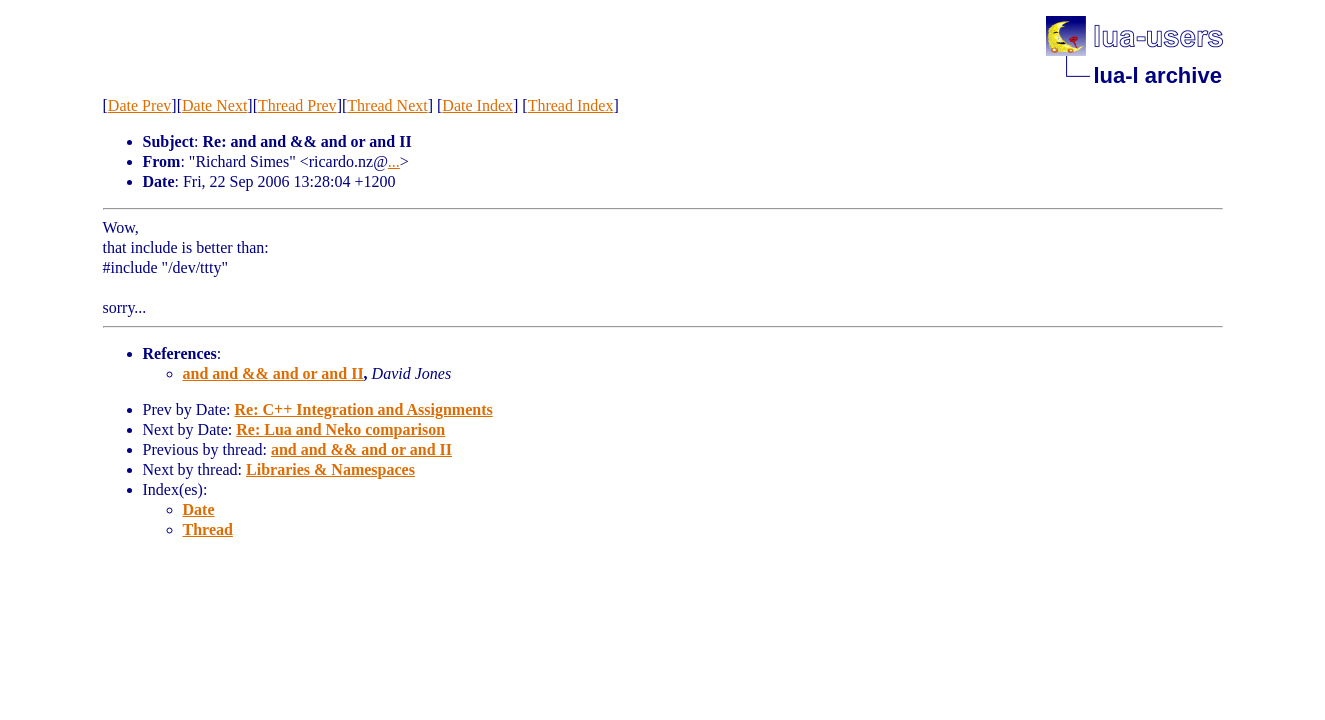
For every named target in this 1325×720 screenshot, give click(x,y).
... (394, 161)
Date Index (477, 105)
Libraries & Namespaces (330, 469)
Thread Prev (297, 105)
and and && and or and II (273, 373)
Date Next (214, 105)
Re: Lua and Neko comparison (340, 429)
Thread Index (571, 105)
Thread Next (387, 105)
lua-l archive (1158, 75)
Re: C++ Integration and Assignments (363, 409)
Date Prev (140, 105)
